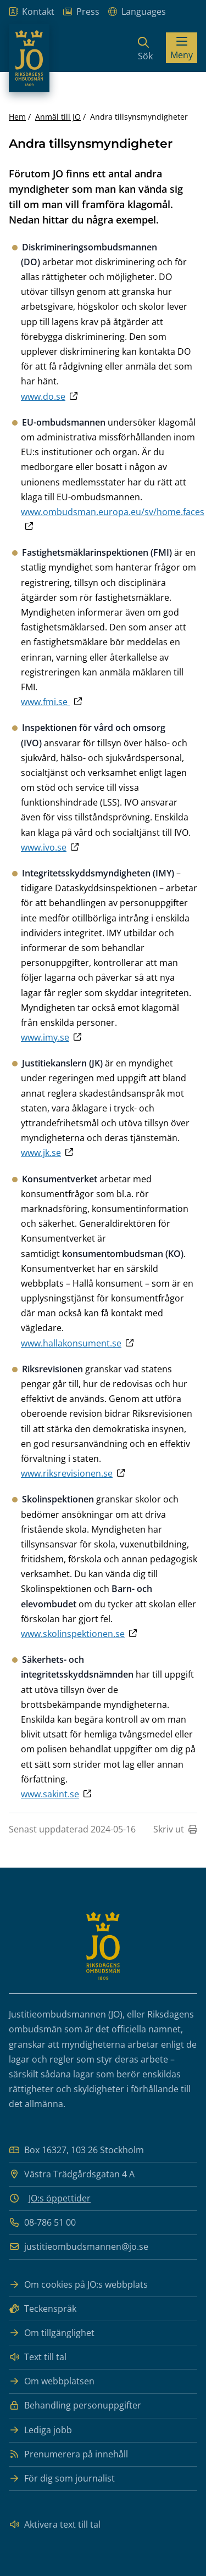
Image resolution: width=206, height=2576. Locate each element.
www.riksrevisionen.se (67, 1473)
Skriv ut (175, 1829)
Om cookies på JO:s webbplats (78, 2284)
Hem (17, 116)
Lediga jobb (40, 2430)
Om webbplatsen (51, 2381)
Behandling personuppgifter (75, 2405)
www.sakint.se (50, 1794)
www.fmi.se (45, 702)
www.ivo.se (43, 847)
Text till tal (37, 2357)
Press (81, 11)
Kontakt (31, 11)
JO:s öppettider (60, 2198)
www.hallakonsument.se (71, 1343)
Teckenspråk (42, 2308)
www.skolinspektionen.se (73, 1634)
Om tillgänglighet (51, 2333)
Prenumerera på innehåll (68, 2454)
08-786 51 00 (42, 2222)
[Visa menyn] (181, 47)
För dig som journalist (62, 2478)
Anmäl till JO (58, 116)
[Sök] (145, 47)
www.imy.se (45, 1037)
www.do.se (43, 396)
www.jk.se (41, 1153)
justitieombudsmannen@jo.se (78, 2246)
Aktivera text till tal (55, 2524)
